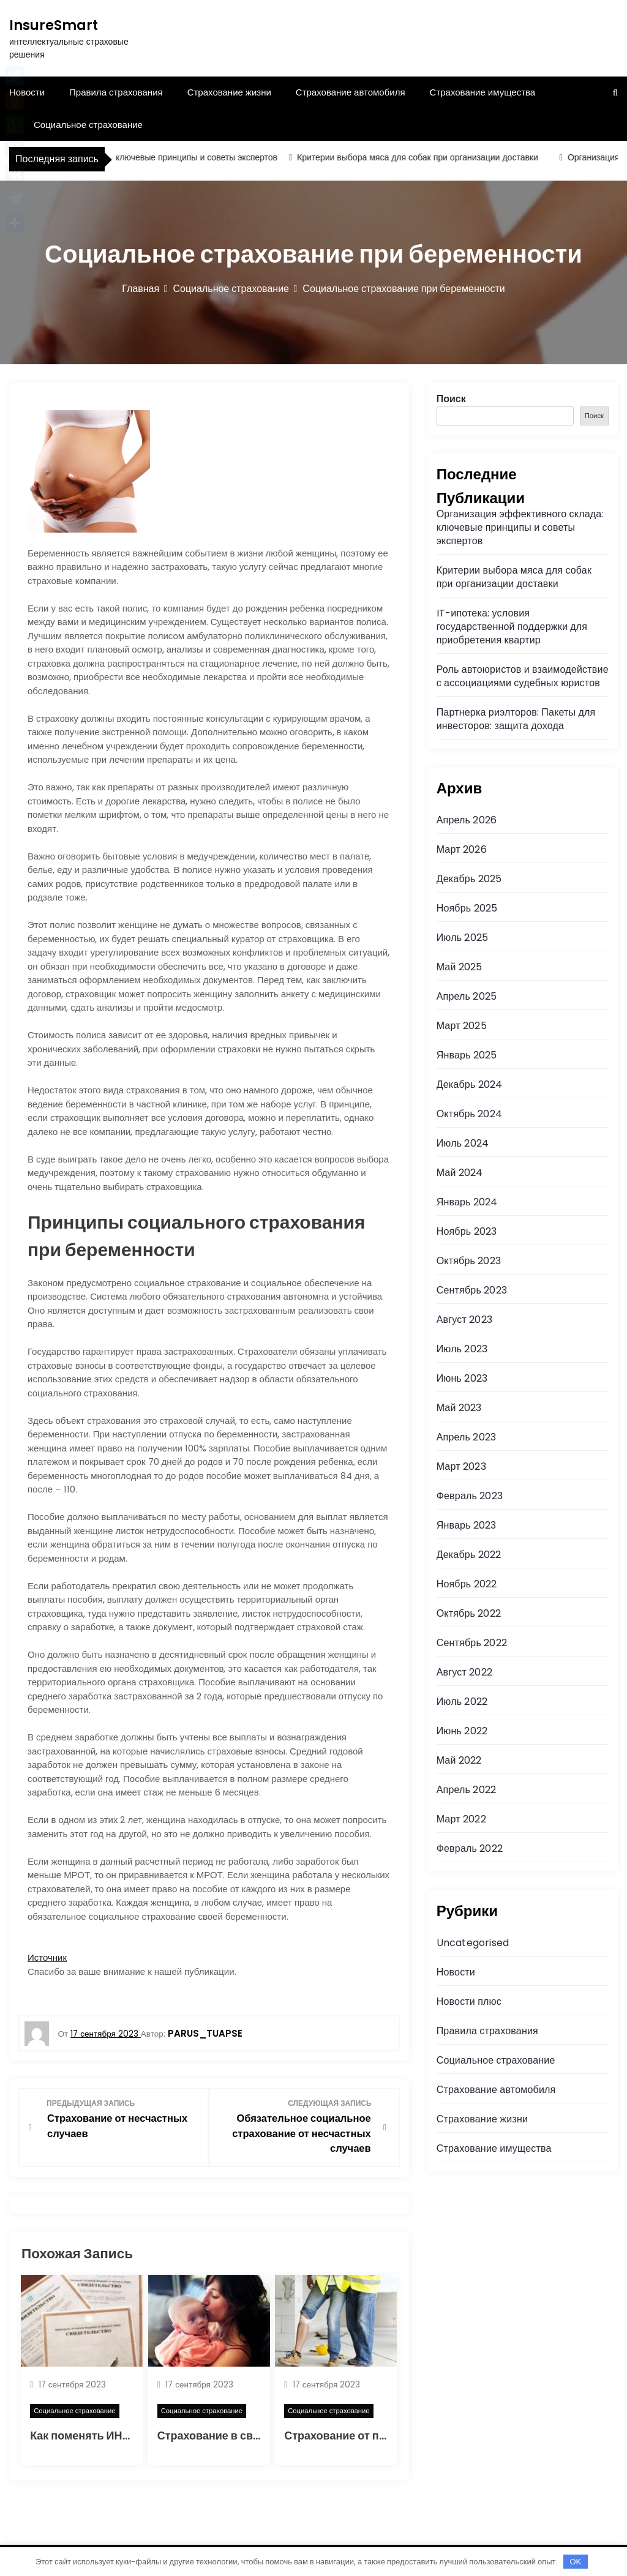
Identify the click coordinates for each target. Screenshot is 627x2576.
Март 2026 (462, 849)
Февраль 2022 (470, 1848)
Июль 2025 (463, 937)
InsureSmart (53, 25)
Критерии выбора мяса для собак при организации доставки (426, 157)
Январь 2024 (467, 1202)
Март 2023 (461, 1466)
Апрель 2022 (466, 1790)
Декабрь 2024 (470, 1084)
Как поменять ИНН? (83, 2435)
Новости (456, 1972)
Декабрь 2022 (469, 1555)
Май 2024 (460, 1173)
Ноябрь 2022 (467, 1584)
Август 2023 (464, 1319)
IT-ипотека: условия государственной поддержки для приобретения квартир (512, 626)
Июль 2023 (462, 1349)
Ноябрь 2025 (467, 908)
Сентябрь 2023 (472, 1290)
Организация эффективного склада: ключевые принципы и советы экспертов (520, 527)
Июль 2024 (463, 1143)
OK (575, 2561)
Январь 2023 (467, 1525)
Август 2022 (464, 1672)
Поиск (451, 399)
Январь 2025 (467, 1055)
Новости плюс (469, 2001)
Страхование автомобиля (350, 92)
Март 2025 (462, 1026)
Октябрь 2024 (469, 1114)
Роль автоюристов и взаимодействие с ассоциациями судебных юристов (523, 676)
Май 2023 (459, 1408)
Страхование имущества (483, 92)
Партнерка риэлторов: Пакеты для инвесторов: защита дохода (516, 719)
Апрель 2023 (466, 1437)
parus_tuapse (205, 2033)
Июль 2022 (462, 1701)
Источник (47, 1957)
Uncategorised (473, 1943)
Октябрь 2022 (469, 1613)
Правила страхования (116, 92)
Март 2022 (461, 1819)
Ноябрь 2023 (467, 1231)
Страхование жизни (229, 92)
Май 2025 (459, 967)
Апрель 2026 (467, 820)
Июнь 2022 (462, 1731)
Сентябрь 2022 (472, 1643)
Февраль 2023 (470, 1496)
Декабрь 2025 (469, 879)
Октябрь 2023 (469, 1261)
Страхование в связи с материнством (259, 2435)
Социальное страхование (88, 124)
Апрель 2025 (467, 996)
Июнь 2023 (462, 1378)
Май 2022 (459, 1760)
